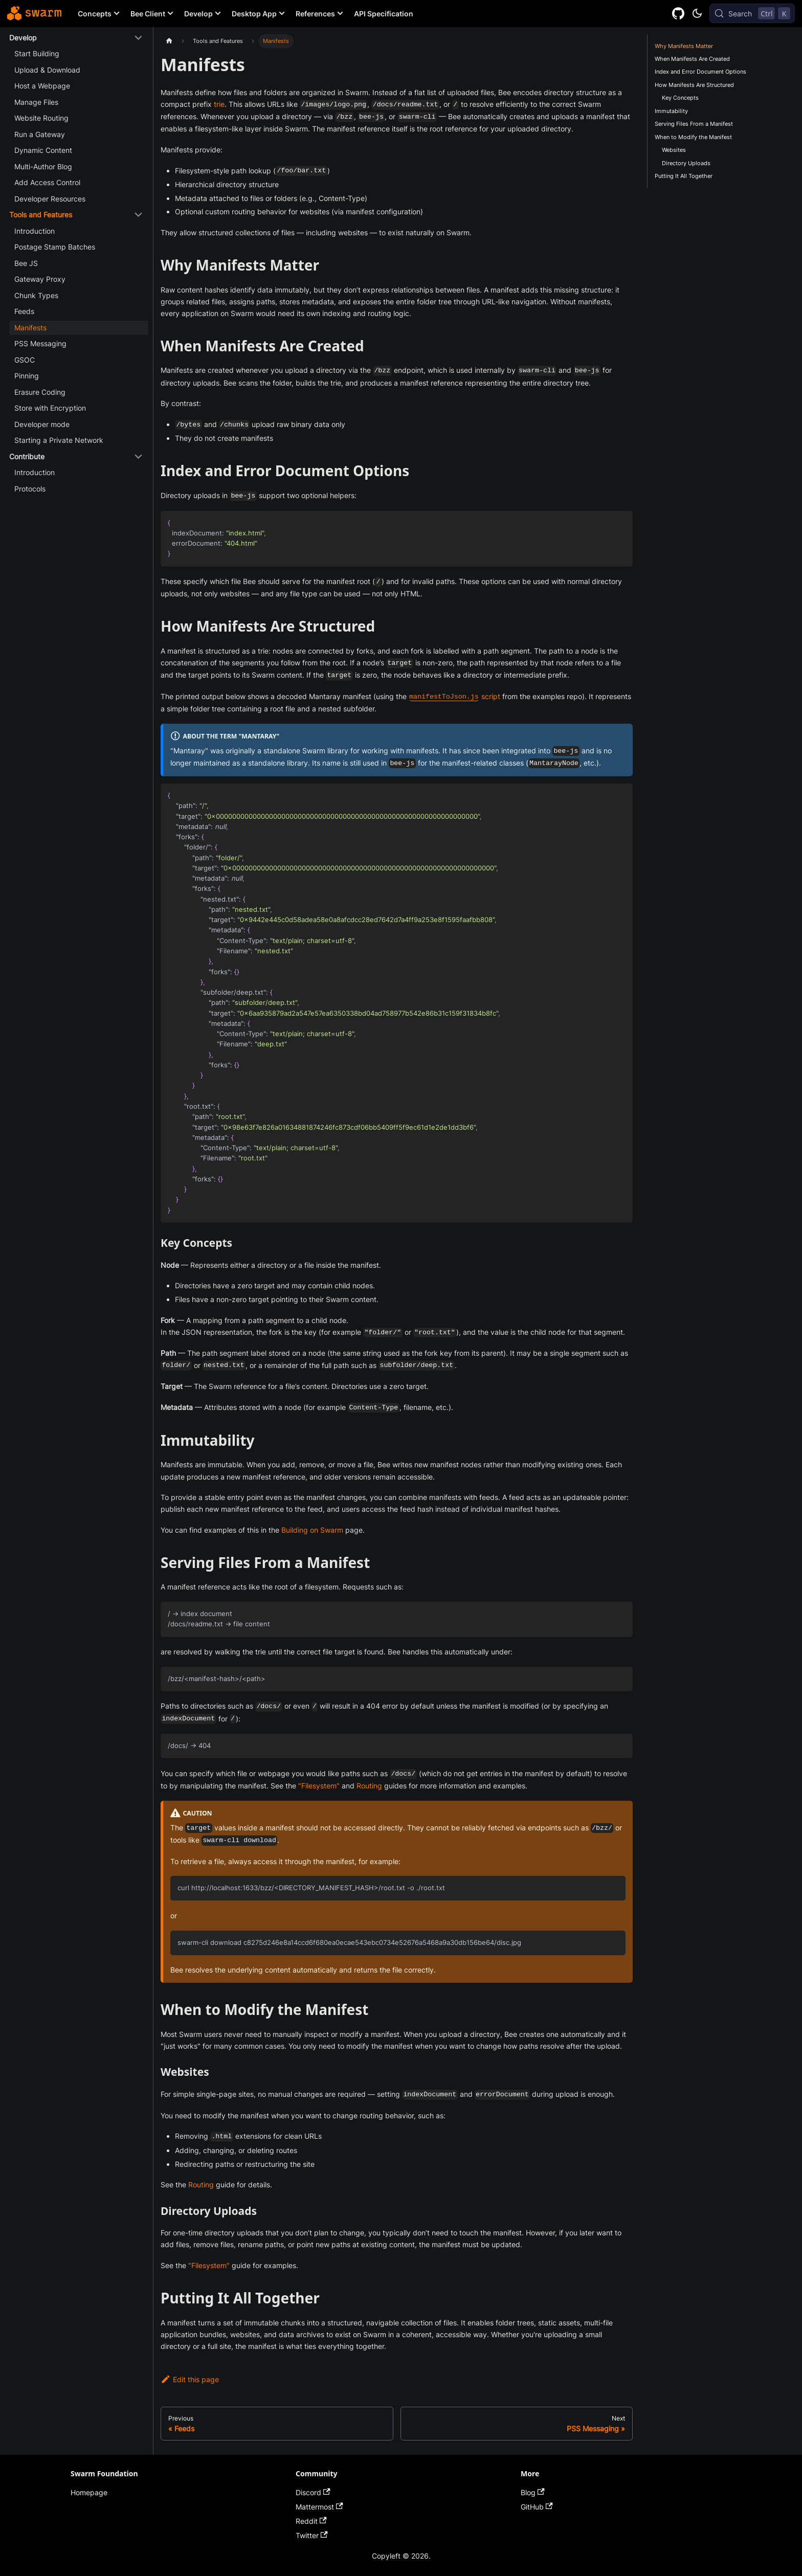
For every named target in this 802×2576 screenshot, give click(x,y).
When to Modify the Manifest (693, 137)
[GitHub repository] (678, 13)
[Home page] (169, 41)
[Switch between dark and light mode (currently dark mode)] (697, 13)
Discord (313, 2492)
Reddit (311, 2521)
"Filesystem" (319, 1785)
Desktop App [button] (254, 13)
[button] (76, 38)
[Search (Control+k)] (752, 13)
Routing (369, 1785)
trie (219, 104)
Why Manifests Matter (684, 46)
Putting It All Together (683, 176)
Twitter (312, 2535)
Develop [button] (198, 13)
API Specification (383, 13)
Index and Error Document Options (700, 71)
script (454, 696)
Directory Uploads (686, 163)
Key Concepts (680, 97)
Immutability (671, 111)
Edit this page (190, 2379)
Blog (533, 2492)
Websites (674, 149)
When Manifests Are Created (692, 58)
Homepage (89, 2492)
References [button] (315, 13)
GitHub (537, 2506)
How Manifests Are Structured (694, 84)
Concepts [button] (95, 13)
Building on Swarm (312, 1530)
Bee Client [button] (147, 13)
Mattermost (319, 2506)
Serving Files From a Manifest (694, 123)
